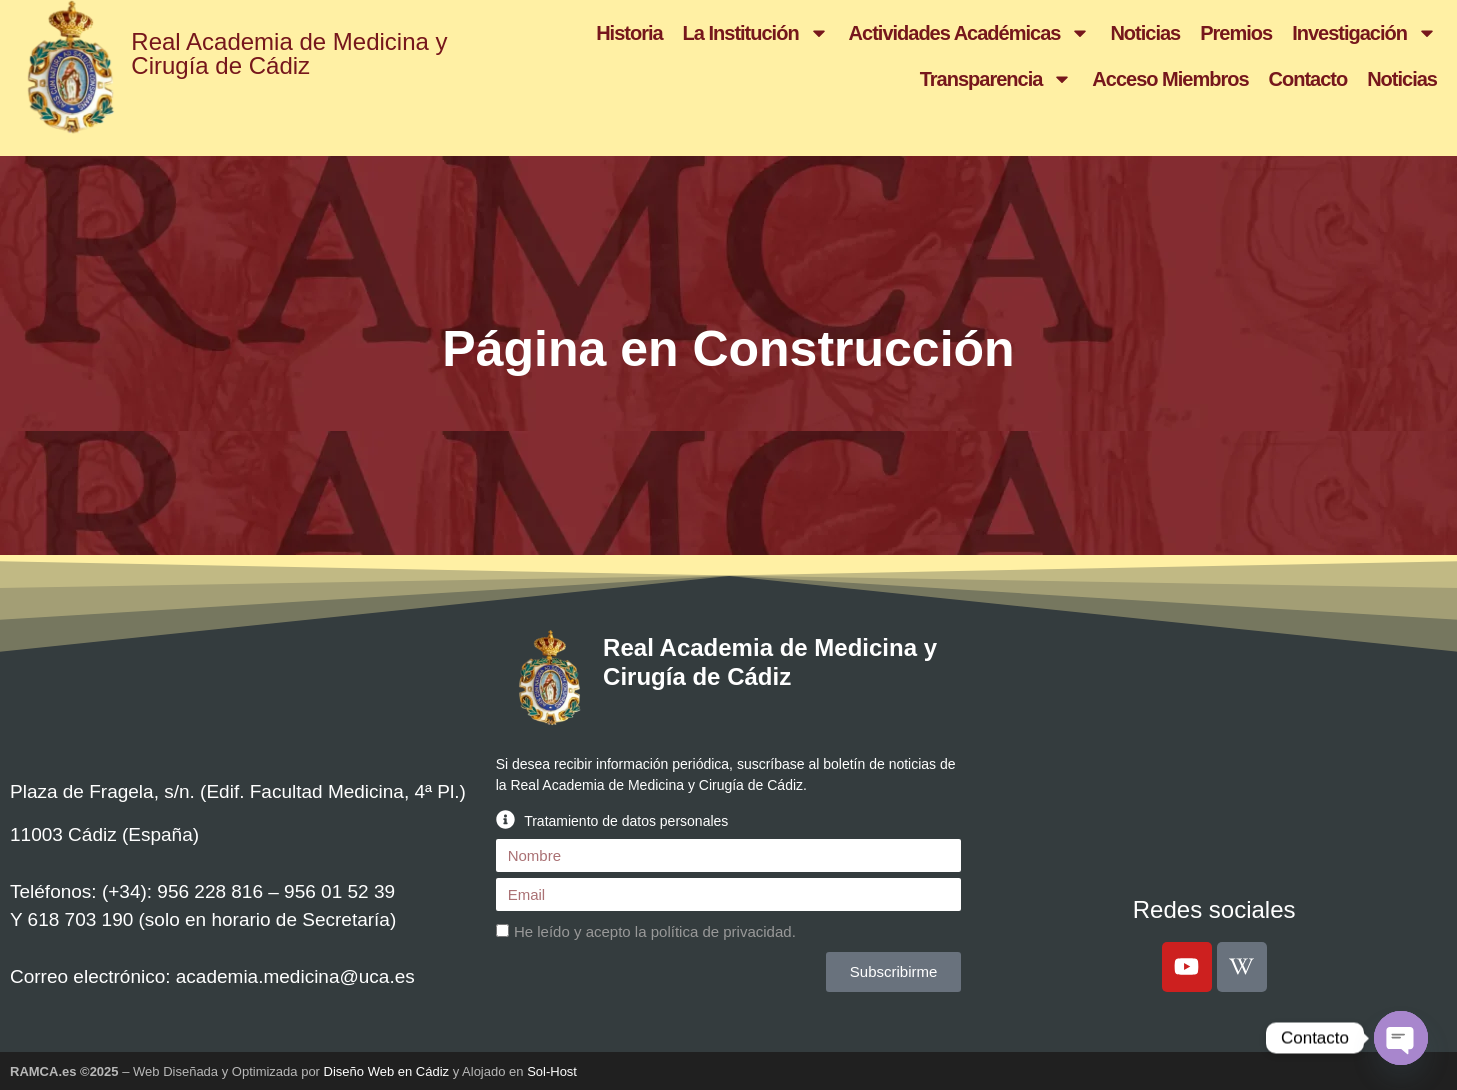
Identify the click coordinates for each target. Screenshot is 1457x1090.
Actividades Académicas (970, 33)
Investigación (1364, 33)
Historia (629, 33)
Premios (1236, 33)
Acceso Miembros (1170, 79)
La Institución (756, 33)
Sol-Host (552, 1071)
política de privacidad (721, 932)
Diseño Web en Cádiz (387, 1071)
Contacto (1308, 79)
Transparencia (996, 79)
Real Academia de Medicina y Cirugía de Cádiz (289, 53)
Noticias (1145, 33)
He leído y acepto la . (655, 932)
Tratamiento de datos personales (626, 821)
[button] (729, 819)
